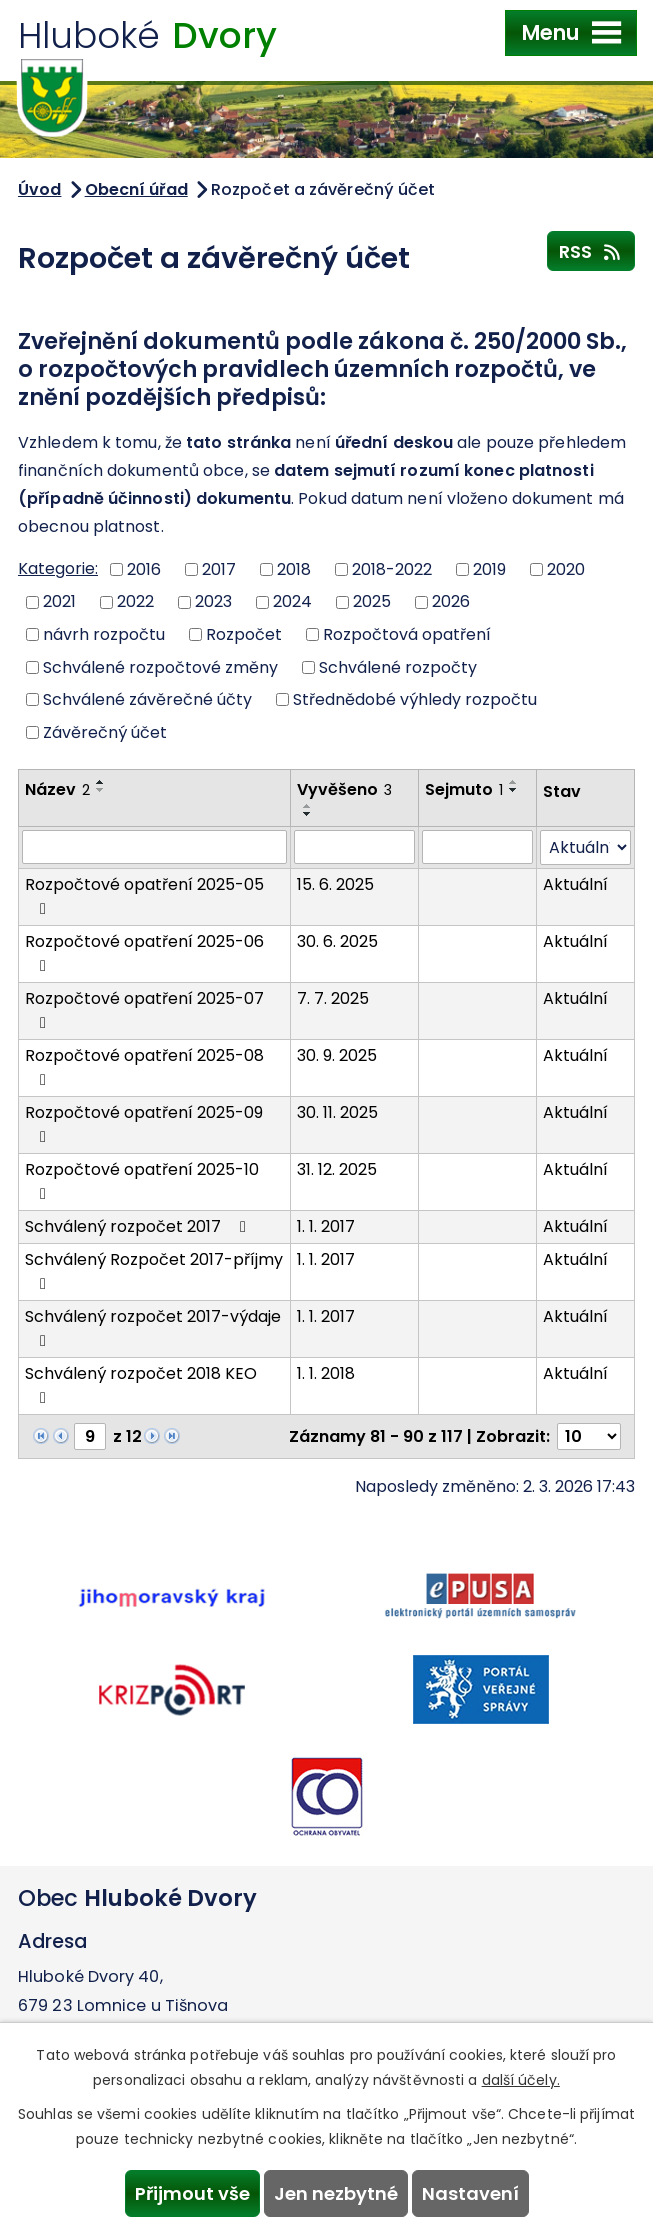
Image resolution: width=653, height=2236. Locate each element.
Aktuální (575, 884)
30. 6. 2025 (337, 941)
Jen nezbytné (336, 2193)
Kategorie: (58, 568)
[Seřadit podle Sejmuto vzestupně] (514, 782)
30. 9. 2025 (337, 1055)
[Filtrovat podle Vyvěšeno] (354, 847)
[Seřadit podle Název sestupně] (101, 790)
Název (57, 789)
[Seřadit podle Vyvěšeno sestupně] (308, 814)
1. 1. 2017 (326, 1226)
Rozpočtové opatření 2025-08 (144, 1066)
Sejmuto (464, 789)
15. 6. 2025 (335, 884)
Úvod (39, 189)
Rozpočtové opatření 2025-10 (142, 1180)
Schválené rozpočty (398, 666)
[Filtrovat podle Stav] (585, 847)
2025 (372, 601)
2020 (566, 568)
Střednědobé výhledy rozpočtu (415, 699)
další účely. (521, 2080)
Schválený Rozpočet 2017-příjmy (154, 1270)
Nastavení (470, 2193)
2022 (135, 601)
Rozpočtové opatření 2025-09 (144, 1123)
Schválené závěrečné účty (147, 699)
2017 (219, 568)
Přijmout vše (192, 2193)
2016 (144, 568)
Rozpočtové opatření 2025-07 (144, 1009)
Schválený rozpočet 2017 (139, 1226)
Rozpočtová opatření (407, 634)
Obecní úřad (136, 189)
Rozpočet (244, 634)
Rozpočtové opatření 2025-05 (144, 895)
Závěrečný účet (105, 732)
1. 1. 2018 (326, 1373)
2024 (292, 601)
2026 (451, 601)
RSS (591, 251)
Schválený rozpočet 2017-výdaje (153, 1327)
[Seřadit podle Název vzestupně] (101, 782)
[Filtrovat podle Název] (154, 847)
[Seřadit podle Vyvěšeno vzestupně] (308, 806)
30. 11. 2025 (337, 1112)
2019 (489, 568)
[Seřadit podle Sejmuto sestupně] (514, 790)
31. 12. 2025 (337, 1169)
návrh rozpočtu (104, 634)
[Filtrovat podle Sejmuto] (477, 847)
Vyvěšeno (344, 789)
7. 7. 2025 (333, 998)
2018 (294, 568)
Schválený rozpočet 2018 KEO (141, 1384)
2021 (59, 601)
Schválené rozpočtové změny (160, 666)
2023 (213, 601)
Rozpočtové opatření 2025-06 (144, 952)
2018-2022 (392, 568)
